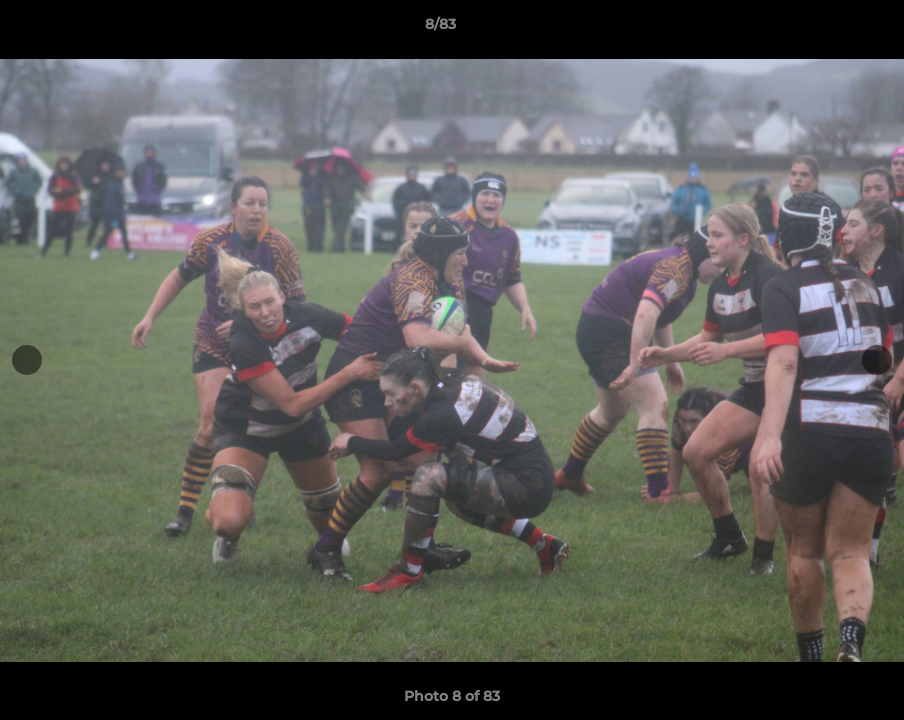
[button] (820, 29)
